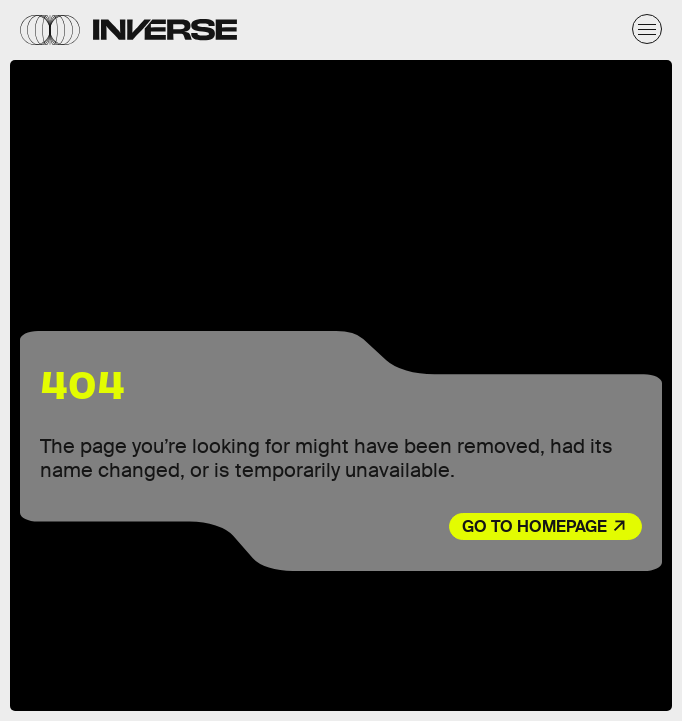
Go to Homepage (534, 526)
